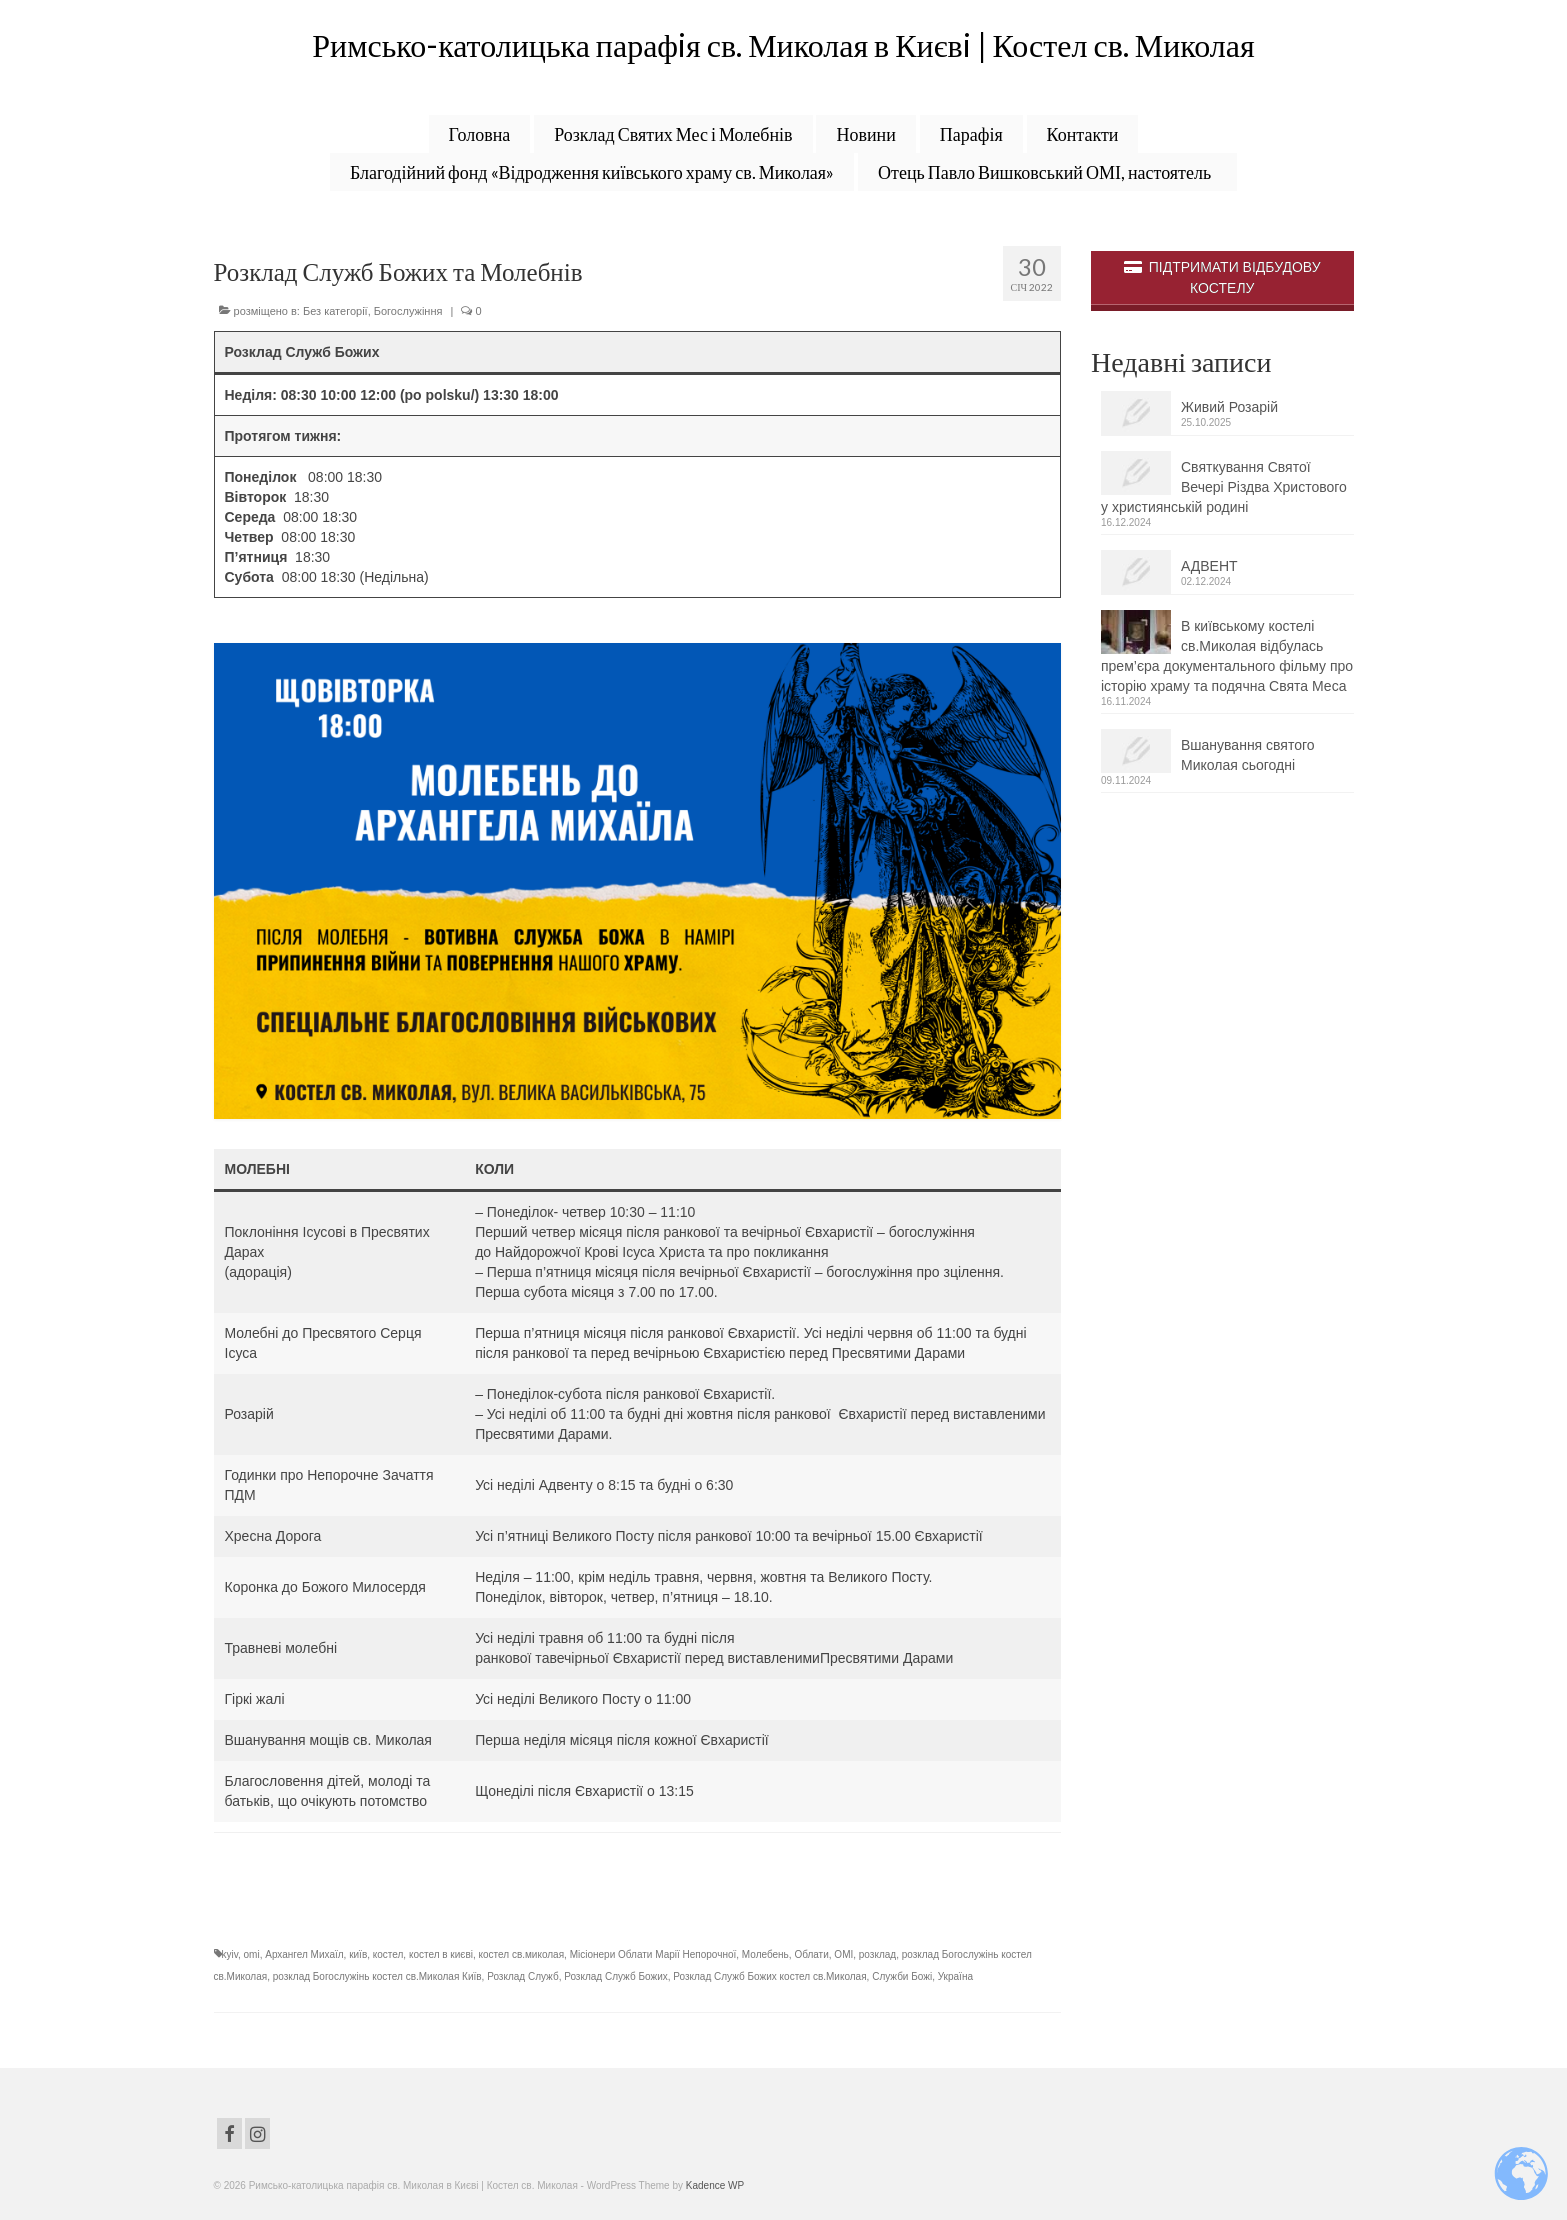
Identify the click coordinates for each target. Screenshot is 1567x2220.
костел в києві (441, 1954)
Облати (811, 1954)
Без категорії (335, 311)
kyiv (230, 1954)
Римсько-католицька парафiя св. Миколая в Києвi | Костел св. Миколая (783, 44)
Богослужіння (408, 311)
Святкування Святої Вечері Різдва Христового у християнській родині (1224, 488)
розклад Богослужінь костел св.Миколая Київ (377, 1976)
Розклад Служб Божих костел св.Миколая (769, 1976)
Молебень (765, 1954)
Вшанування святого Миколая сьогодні (1248, 756)
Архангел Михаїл (304, 1954)
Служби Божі (902, 1976)
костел (388, 1954)
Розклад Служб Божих (616, 1976)
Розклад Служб (522, 1976)
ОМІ (843, 1954)
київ (358, 1954)
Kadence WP (715, 2185)
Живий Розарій (1229, 408)
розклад (877, 1954)
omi (252, 1954)
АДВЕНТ (1209, 567)
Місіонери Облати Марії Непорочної (653, 1954)
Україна (955, 1976)
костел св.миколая (522, 1954)
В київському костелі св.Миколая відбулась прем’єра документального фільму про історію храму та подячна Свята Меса (1227, 657)
